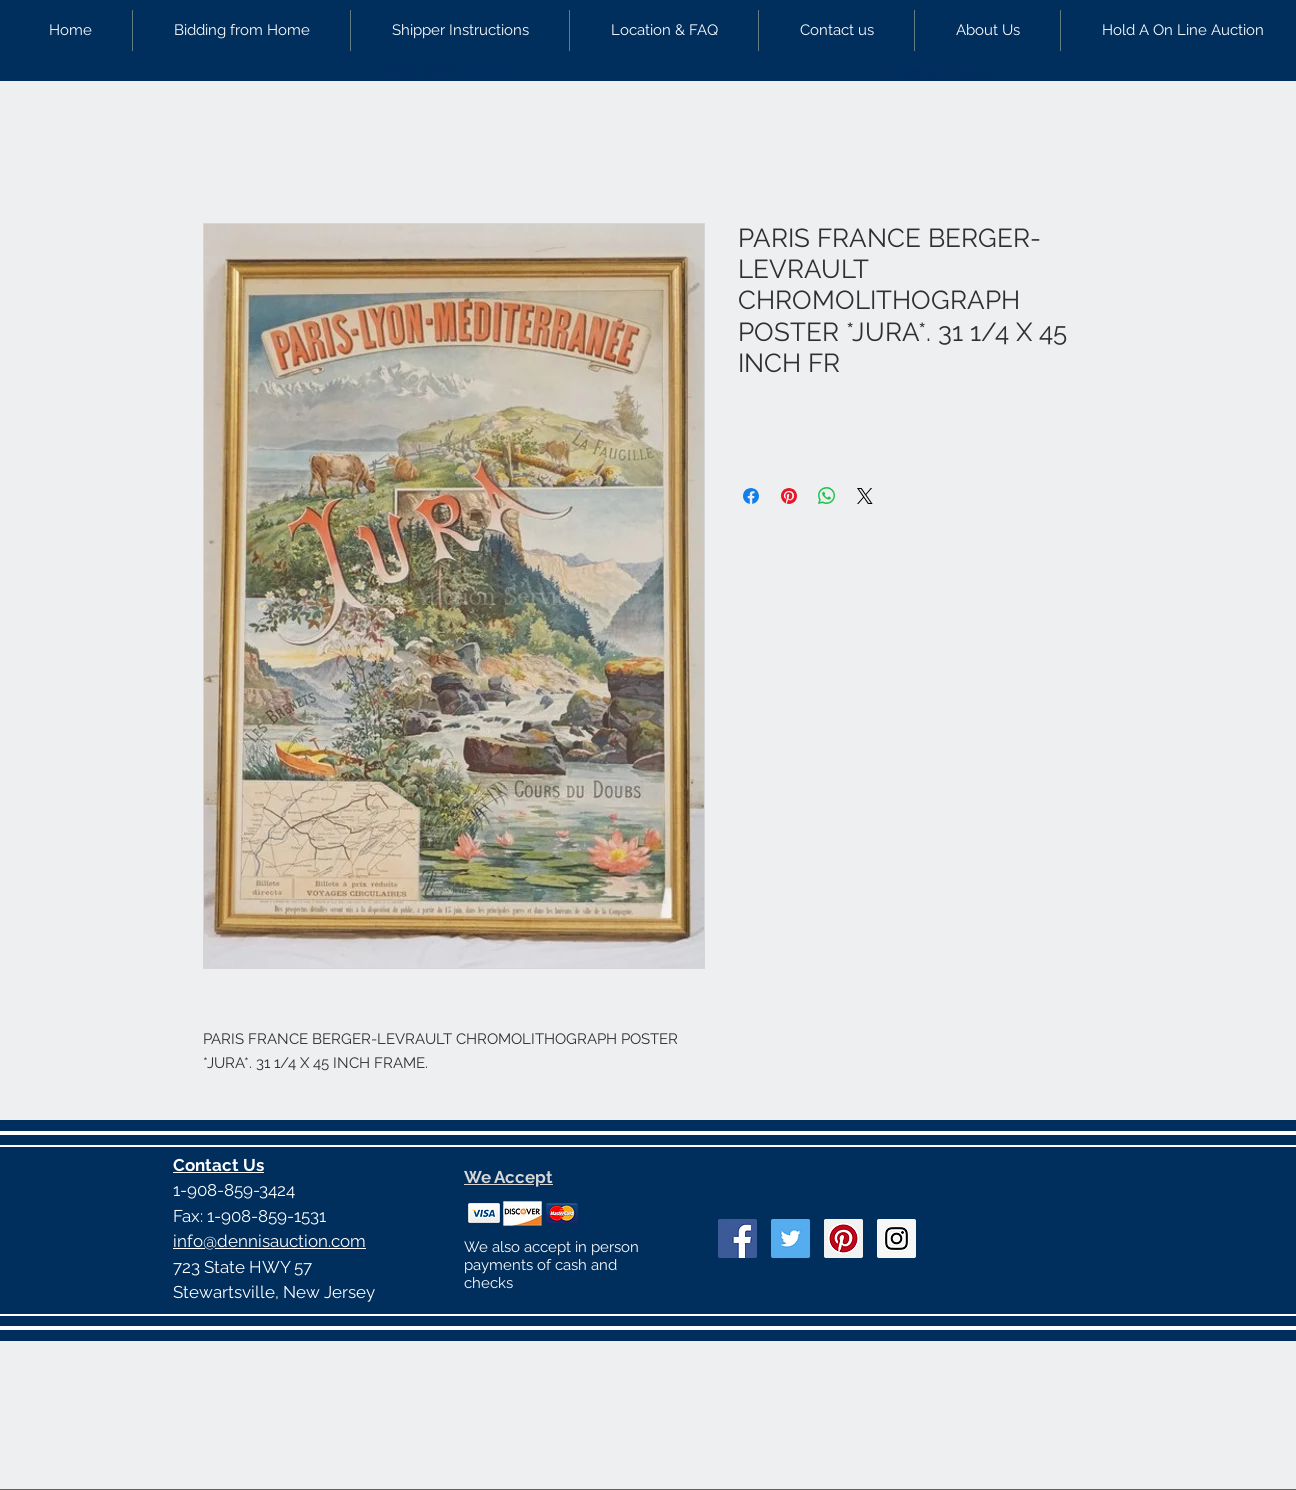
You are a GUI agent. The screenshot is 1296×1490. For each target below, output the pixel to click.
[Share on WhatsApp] (827, 496)
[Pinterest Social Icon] (843, 1238)
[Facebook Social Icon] (737, 1238)
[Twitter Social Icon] (790, 1238)
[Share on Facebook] (751, 496)
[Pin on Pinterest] (789, 496)
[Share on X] (865, 496)
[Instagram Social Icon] (896, 1238)
